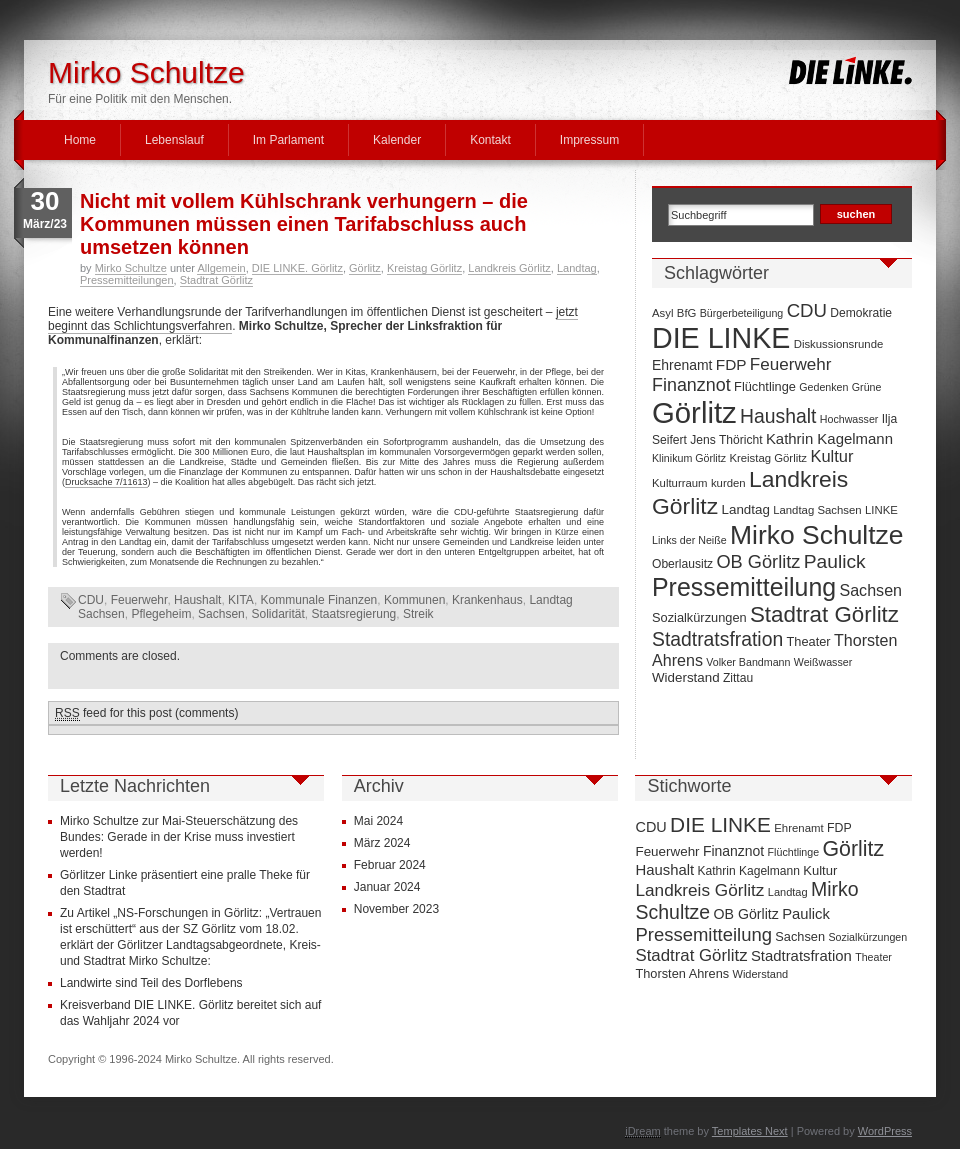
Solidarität (277, 614)
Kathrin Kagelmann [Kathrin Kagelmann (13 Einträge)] (829, 438)
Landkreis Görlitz (509, 268)
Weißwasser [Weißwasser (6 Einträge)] (823, 662)
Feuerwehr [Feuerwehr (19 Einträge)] (791, 364)
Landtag (577, 268)
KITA (241, 600)
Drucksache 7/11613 (106, 482)
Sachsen (221, 614)
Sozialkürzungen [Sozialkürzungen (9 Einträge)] (699, 617)
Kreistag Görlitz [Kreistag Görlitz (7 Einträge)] (768, 458)
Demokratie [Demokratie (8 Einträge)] (861, 313)
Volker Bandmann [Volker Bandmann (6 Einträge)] (748, 662)
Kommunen (414, 600)
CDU (91, 600)
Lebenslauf (174, 140)
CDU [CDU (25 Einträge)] (807, 310)
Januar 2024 (387, 887)
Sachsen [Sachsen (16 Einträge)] (870, 590)
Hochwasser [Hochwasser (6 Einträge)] (849, 419)
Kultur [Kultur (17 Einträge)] (831, 456)
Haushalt (197, 600)
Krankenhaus (487, 600)
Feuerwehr (139, 600)
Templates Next (750, 1131)
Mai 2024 (378, 821)
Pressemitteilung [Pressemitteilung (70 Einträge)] (744, 587)
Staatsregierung (354, 614)
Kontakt (490, 140)
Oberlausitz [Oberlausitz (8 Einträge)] (682, 564)
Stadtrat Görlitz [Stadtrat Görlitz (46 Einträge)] (824, 614)
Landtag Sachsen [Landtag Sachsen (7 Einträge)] (817, 510)
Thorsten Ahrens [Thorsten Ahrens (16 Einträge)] (682, 973)
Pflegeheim (161, 614)
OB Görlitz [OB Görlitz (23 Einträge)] (758, 562)
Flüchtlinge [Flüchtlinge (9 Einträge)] (765, 386)
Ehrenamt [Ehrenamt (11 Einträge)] (682, 365)
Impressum (589, 140)
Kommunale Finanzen (319, 600)
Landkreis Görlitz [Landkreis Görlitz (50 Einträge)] (699, 890)
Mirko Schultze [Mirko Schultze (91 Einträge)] (817, 535)
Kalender (397, 140)
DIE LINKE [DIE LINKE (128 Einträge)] (721, 338)
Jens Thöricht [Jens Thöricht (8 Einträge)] (726, 440)
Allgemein (221, 268)
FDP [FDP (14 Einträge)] (731, 364)
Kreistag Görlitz (424, 268)
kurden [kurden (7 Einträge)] (728, 483)
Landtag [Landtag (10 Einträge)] (746, 509)
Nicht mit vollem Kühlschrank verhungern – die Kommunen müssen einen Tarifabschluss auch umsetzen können (304, 224)
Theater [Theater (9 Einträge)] (809, 641)
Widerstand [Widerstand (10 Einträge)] (686, 677)
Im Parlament (288, 140)
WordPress (885, 1131)
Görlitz (365, 268)
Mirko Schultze (146, 72)
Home (80, 140)
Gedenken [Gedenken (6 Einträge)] (823, 387)
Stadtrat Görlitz (216, 280)
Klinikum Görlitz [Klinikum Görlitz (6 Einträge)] (689, 458)
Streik (418, 614)
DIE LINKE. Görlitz (297, 268)
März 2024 (382, 843)
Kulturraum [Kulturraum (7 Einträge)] (680, 483)
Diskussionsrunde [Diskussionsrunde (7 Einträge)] (839, 344)
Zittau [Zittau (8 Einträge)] (738, 678)
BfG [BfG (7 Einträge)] (687, 313)
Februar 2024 (390, 865)
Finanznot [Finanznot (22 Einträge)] (691, 385)
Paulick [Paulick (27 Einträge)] (835, 561)
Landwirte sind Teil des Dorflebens (151, 983)
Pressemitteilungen (127, 280)
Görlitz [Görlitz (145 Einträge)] (694, 412)
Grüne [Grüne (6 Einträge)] (867, 387)
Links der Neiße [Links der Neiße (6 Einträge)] (689, 540)
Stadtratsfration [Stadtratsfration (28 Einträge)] (717, 639)
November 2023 (396, 909)
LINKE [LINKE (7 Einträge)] (881, 510)
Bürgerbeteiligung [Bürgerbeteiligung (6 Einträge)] (742, 313)
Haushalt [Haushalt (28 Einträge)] (778, 416)
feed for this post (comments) (146, 713)
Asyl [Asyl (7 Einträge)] (662, 313)
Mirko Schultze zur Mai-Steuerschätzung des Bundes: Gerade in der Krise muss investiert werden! (179, 837)
